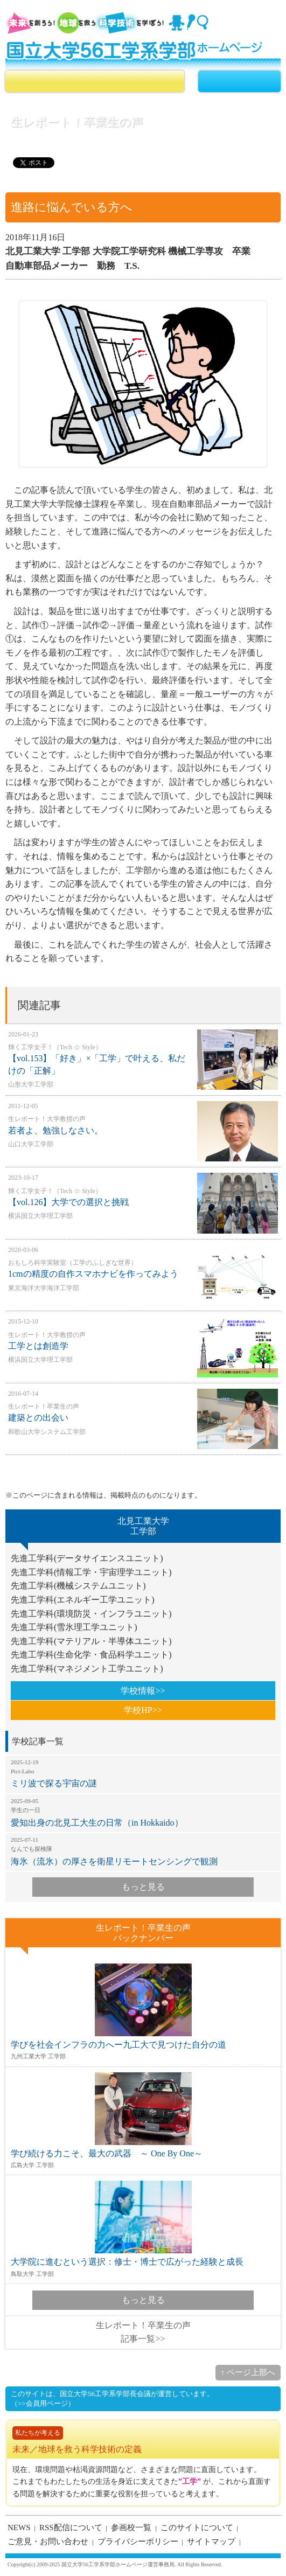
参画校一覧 (131, 2527)
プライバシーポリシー (137, 2541)
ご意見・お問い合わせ (48, 2541)
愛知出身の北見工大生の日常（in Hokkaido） (143, 1812)
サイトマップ (211, 2541)
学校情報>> (143, 1690)
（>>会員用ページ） (43, 2403)
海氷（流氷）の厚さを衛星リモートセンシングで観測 (143, 1851)
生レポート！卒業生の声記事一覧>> (143, 2332)
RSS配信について (70, 2527)
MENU (239, 81)
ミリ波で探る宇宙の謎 (143, 1773)
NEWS (19, 2527)
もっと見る (143, 1886)
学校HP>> (143, 1710)
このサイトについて (197, 2527)
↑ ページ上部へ (248, 2372)
